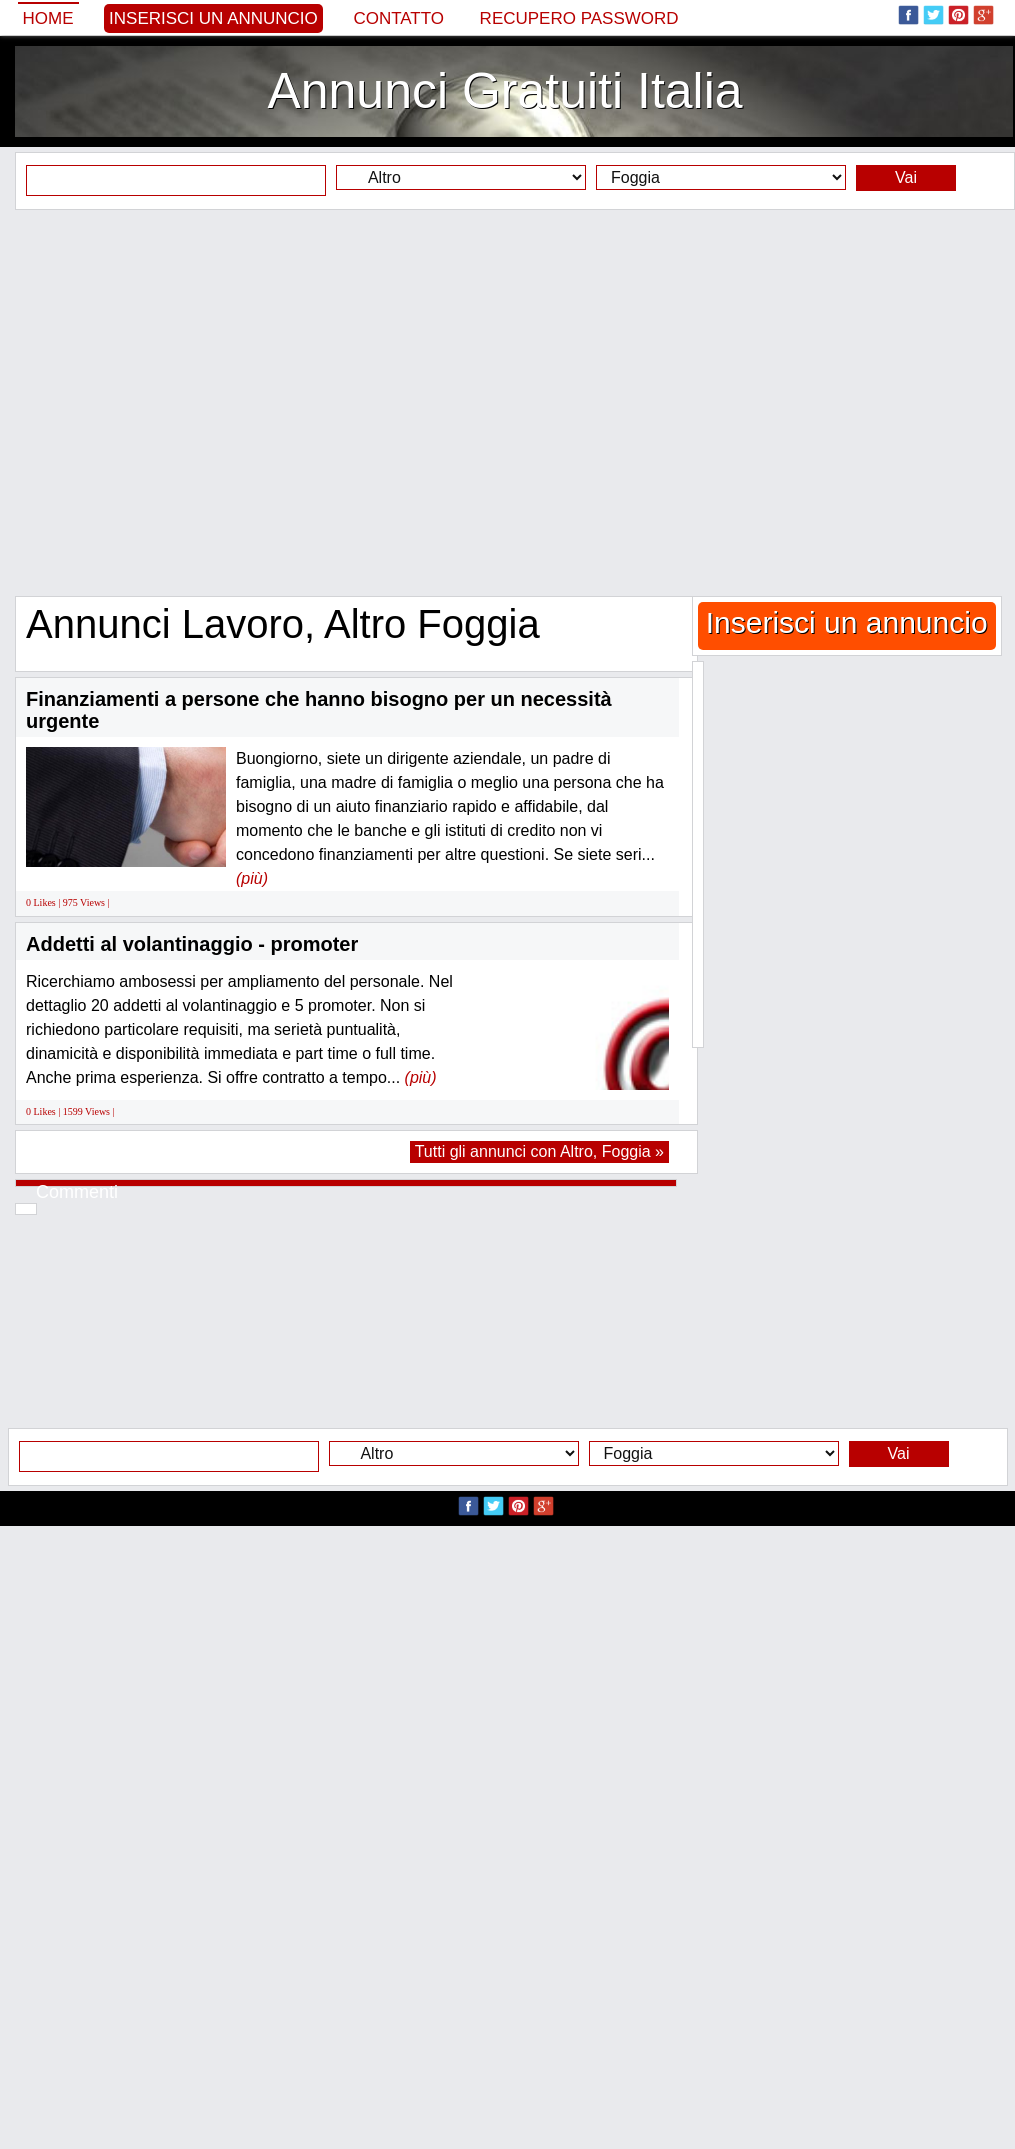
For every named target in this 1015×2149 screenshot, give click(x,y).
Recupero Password (579, 18)
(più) (252, 878)
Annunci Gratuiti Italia (504, 91)
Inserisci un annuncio (213, 18)
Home (48, 18)
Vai (906, 177)
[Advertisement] (500, 402)
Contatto (398, 18)
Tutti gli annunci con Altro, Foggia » (539, 1151)
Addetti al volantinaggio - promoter (192, 944)
